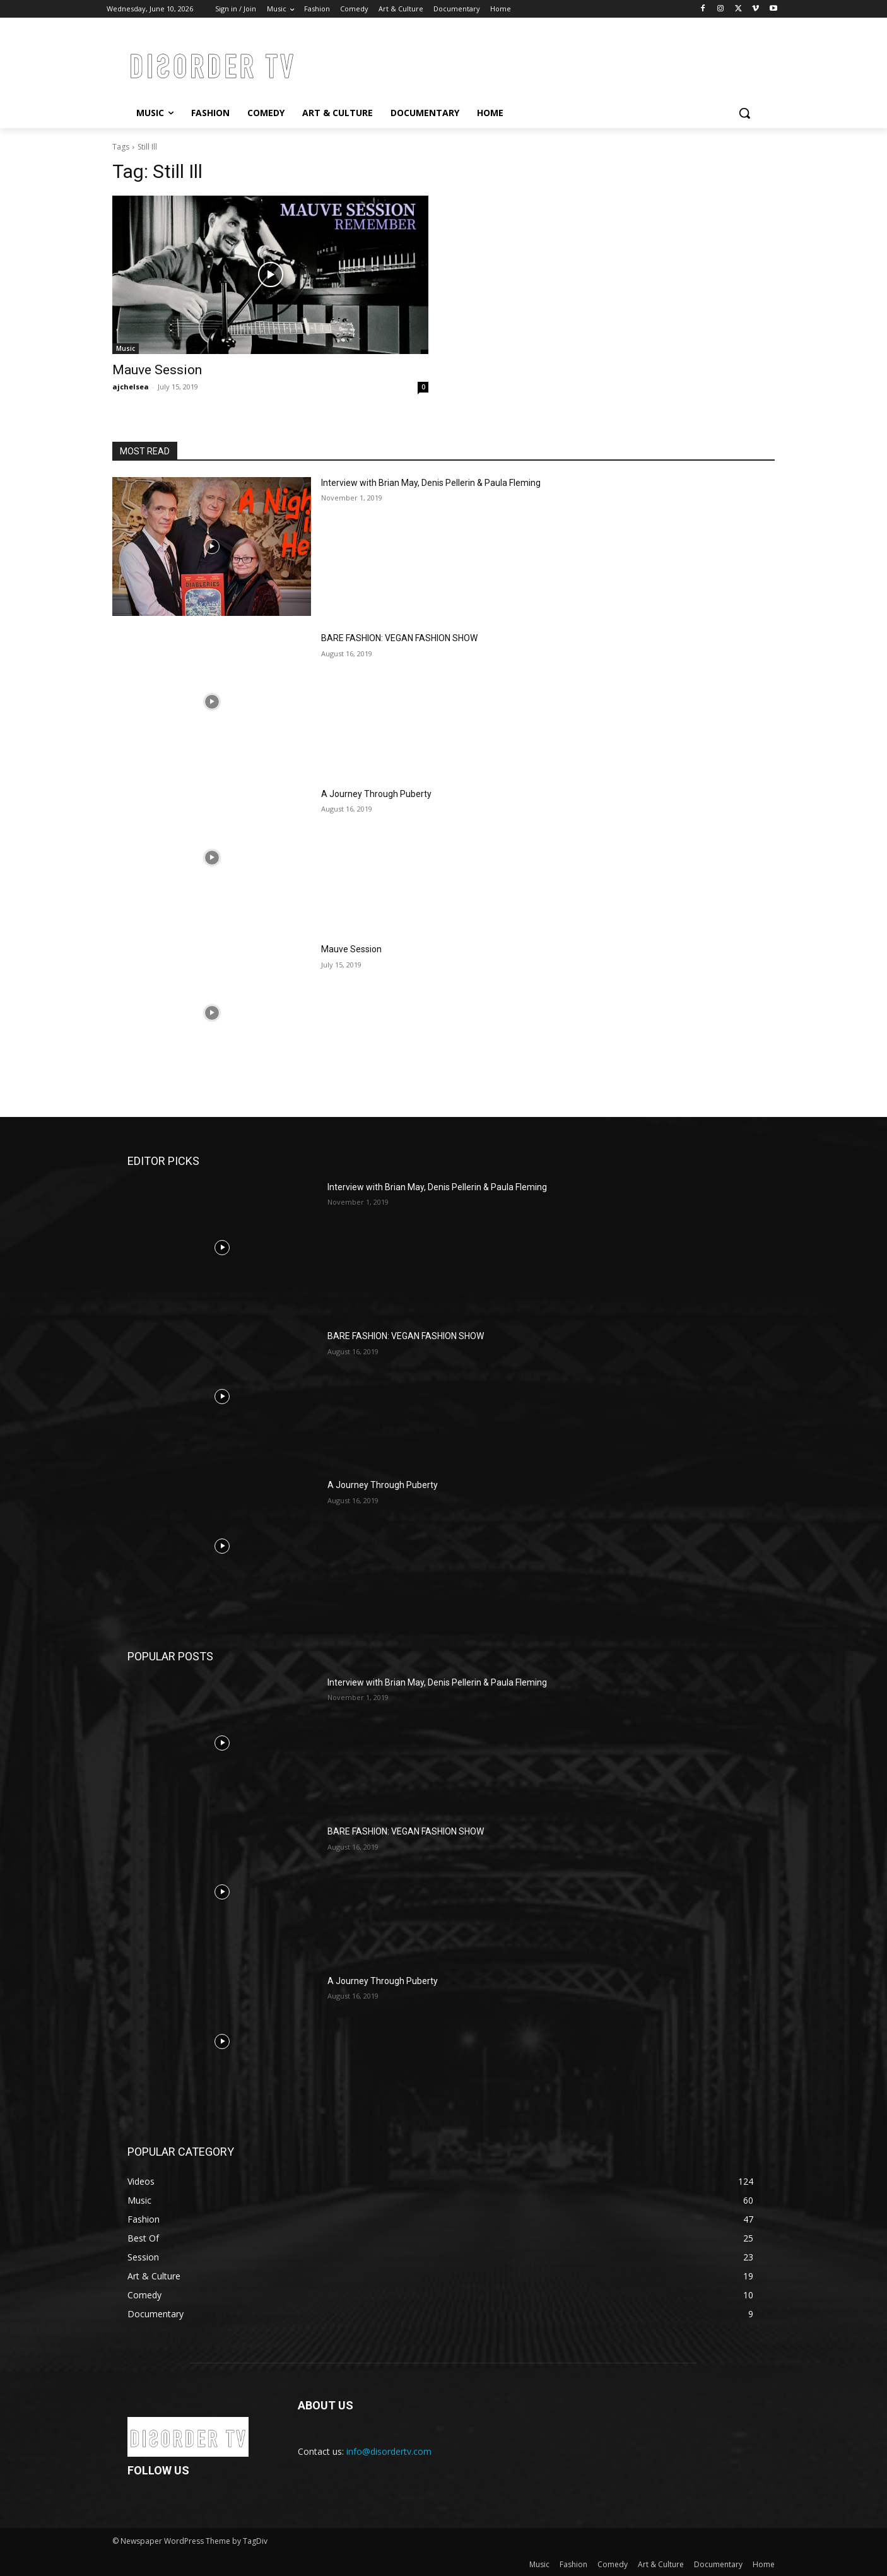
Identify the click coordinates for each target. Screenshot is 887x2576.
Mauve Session (157, 369)
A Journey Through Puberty (376, 794)
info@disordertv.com (389, 2451)
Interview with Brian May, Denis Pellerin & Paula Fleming (431, 483)
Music (125, 348)
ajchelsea (130, 386)
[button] (744, 113)
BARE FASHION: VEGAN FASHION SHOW (399, 638)
